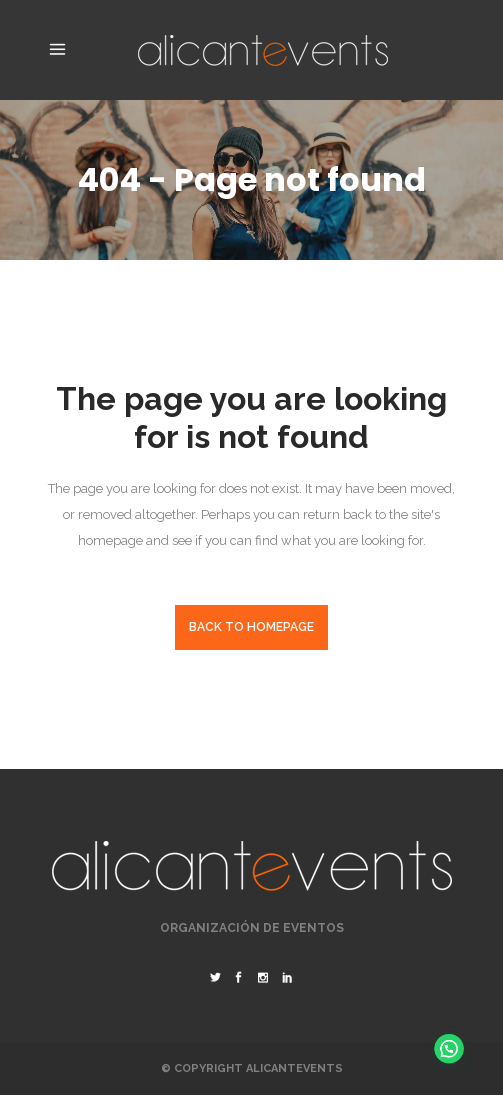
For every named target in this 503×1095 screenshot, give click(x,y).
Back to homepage (251, 627)
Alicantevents (294, 1068)
